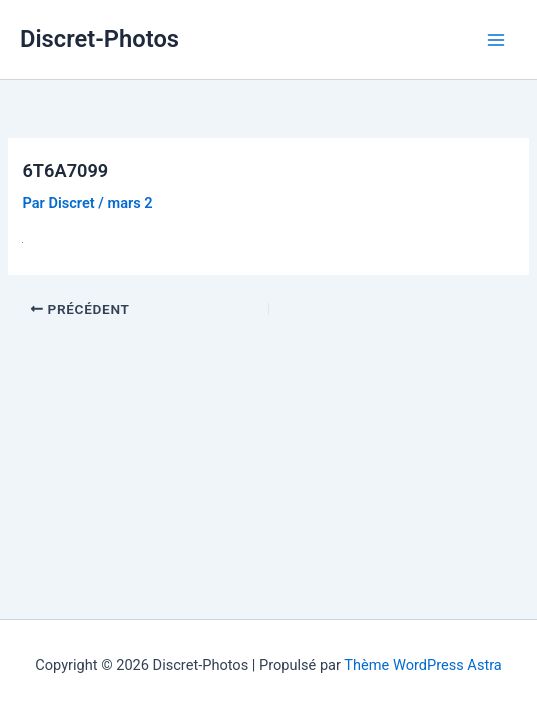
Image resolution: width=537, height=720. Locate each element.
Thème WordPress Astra (422, 665)
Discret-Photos (99, 39)
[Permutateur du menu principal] (496, 40)
